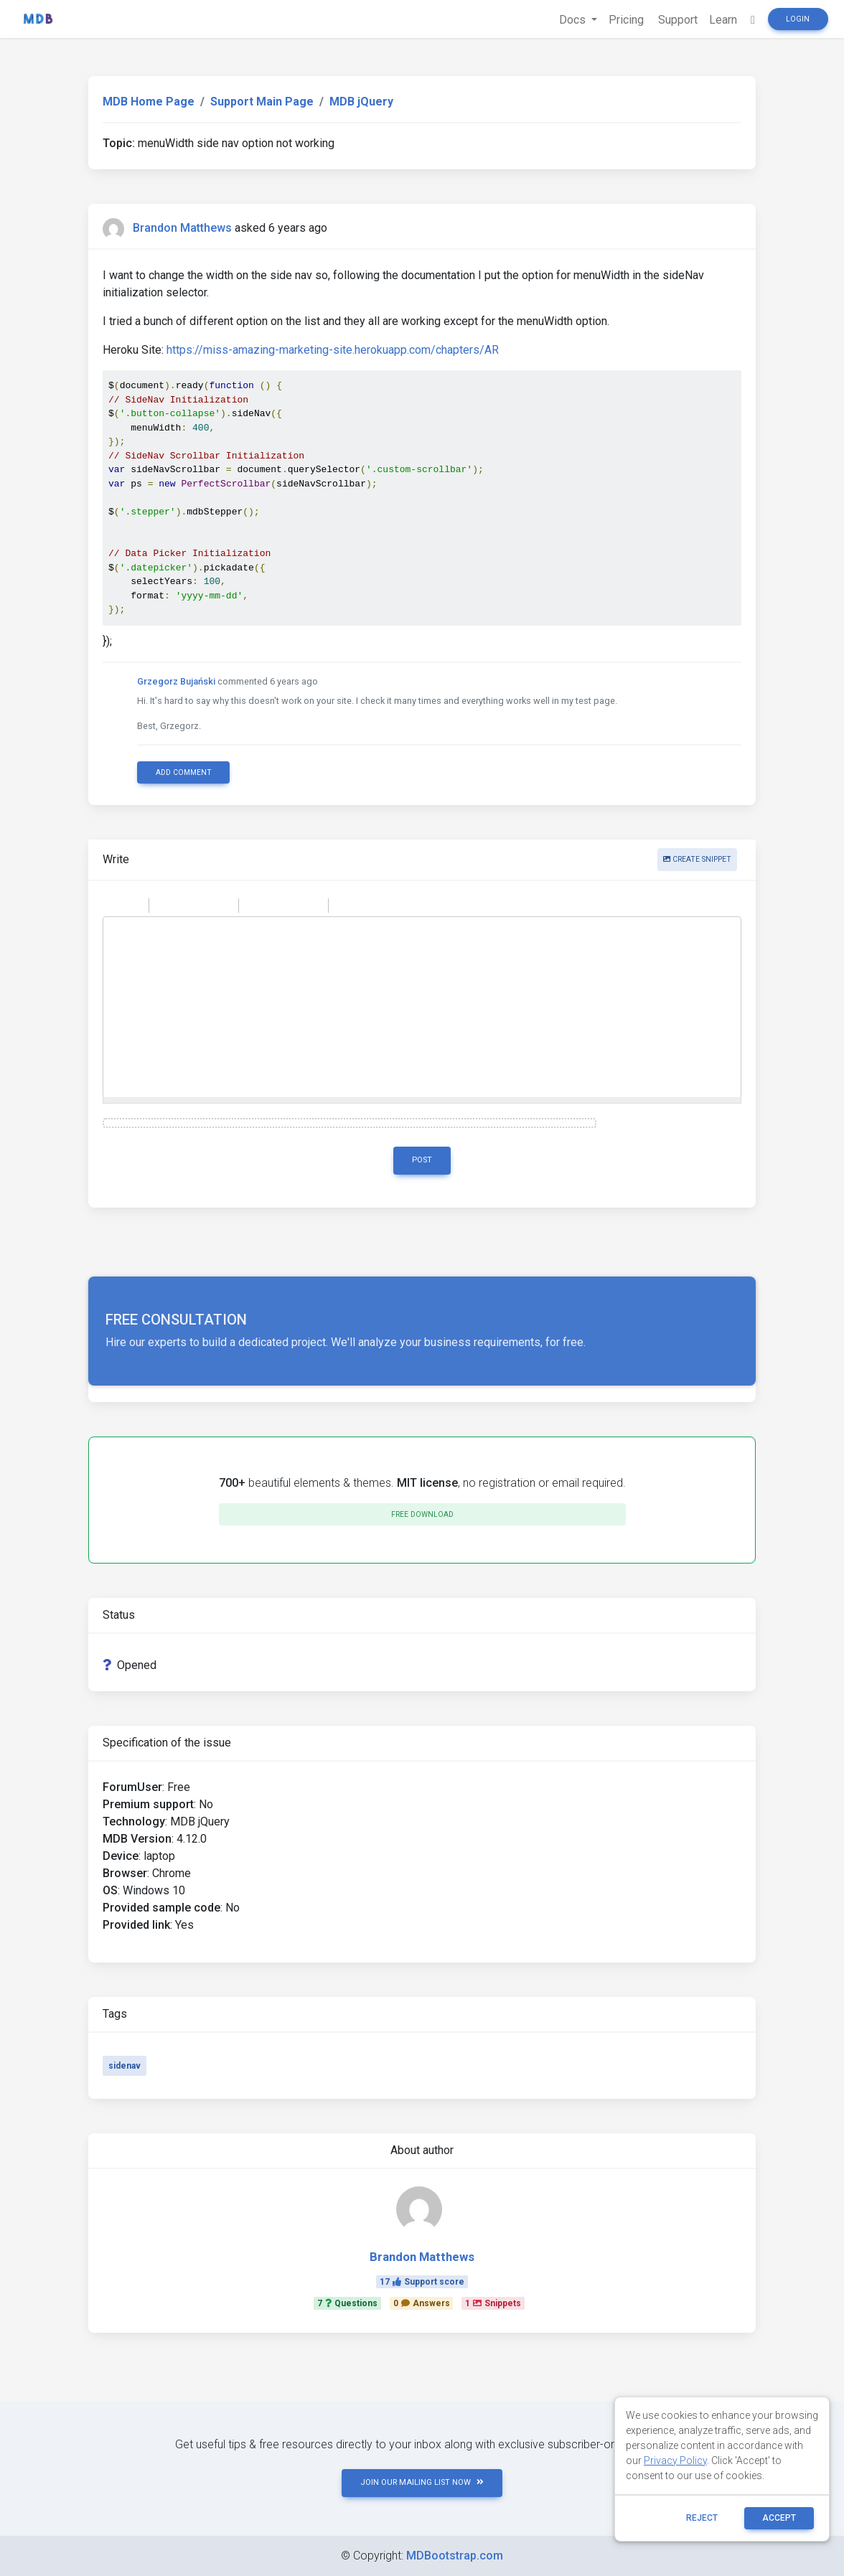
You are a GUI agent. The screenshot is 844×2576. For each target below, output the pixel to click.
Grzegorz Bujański (176, 681)
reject (702, 2518)
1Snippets (493, 2303)
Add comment (184, 772)
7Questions (347, 2303)
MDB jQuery (361, 101)
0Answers (421, 2303)
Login (798, 19)
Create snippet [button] (697, 859)
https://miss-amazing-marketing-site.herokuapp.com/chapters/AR (333, 350)
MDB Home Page (148, 101)
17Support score (422, 2282)
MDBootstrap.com (454, 2555)
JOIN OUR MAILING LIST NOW (422, 2482)
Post (422, 1160)
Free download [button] (422, 1514)
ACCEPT (779, 2518)
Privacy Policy (675, 2460)
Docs (574, 20)
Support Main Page (262, 101)
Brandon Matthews (182, 228)
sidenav (124, 2066)
